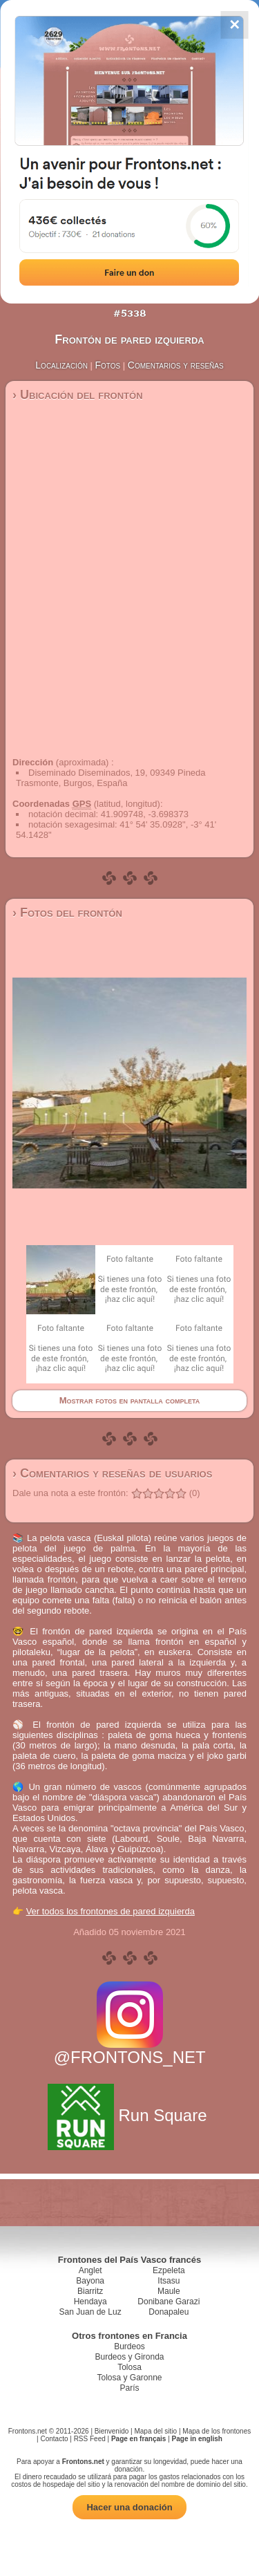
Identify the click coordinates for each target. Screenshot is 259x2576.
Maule (168, 2291)
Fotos (108, 365)
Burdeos (129, 2346)
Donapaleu (168, 2312)
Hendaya (90, 2301)
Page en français (138, 2439)
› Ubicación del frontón (77, 395)
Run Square (129, 2115)
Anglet (90, 2270)
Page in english (197, 2439)
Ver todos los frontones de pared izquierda (110, 1911)
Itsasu (168, 2281)
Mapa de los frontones (216, 2431)
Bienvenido (111, 2431)
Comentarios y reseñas (176, 365)
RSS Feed (90, 2439)
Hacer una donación (129, 2507)
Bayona (90, 2281)
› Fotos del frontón (67, 913)
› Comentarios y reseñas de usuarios (112, 1473)
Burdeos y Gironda (129, 2357)
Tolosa (129, 2367)
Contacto (54, 2439)
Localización (61, 365)
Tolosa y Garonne (129, 2377)
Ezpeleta (169, 2270)
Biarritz (90, 2291)
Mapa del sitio (155, 2431)
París (129, 2388)
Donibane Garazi (168, 2301)
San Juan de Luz (90, 2312)
